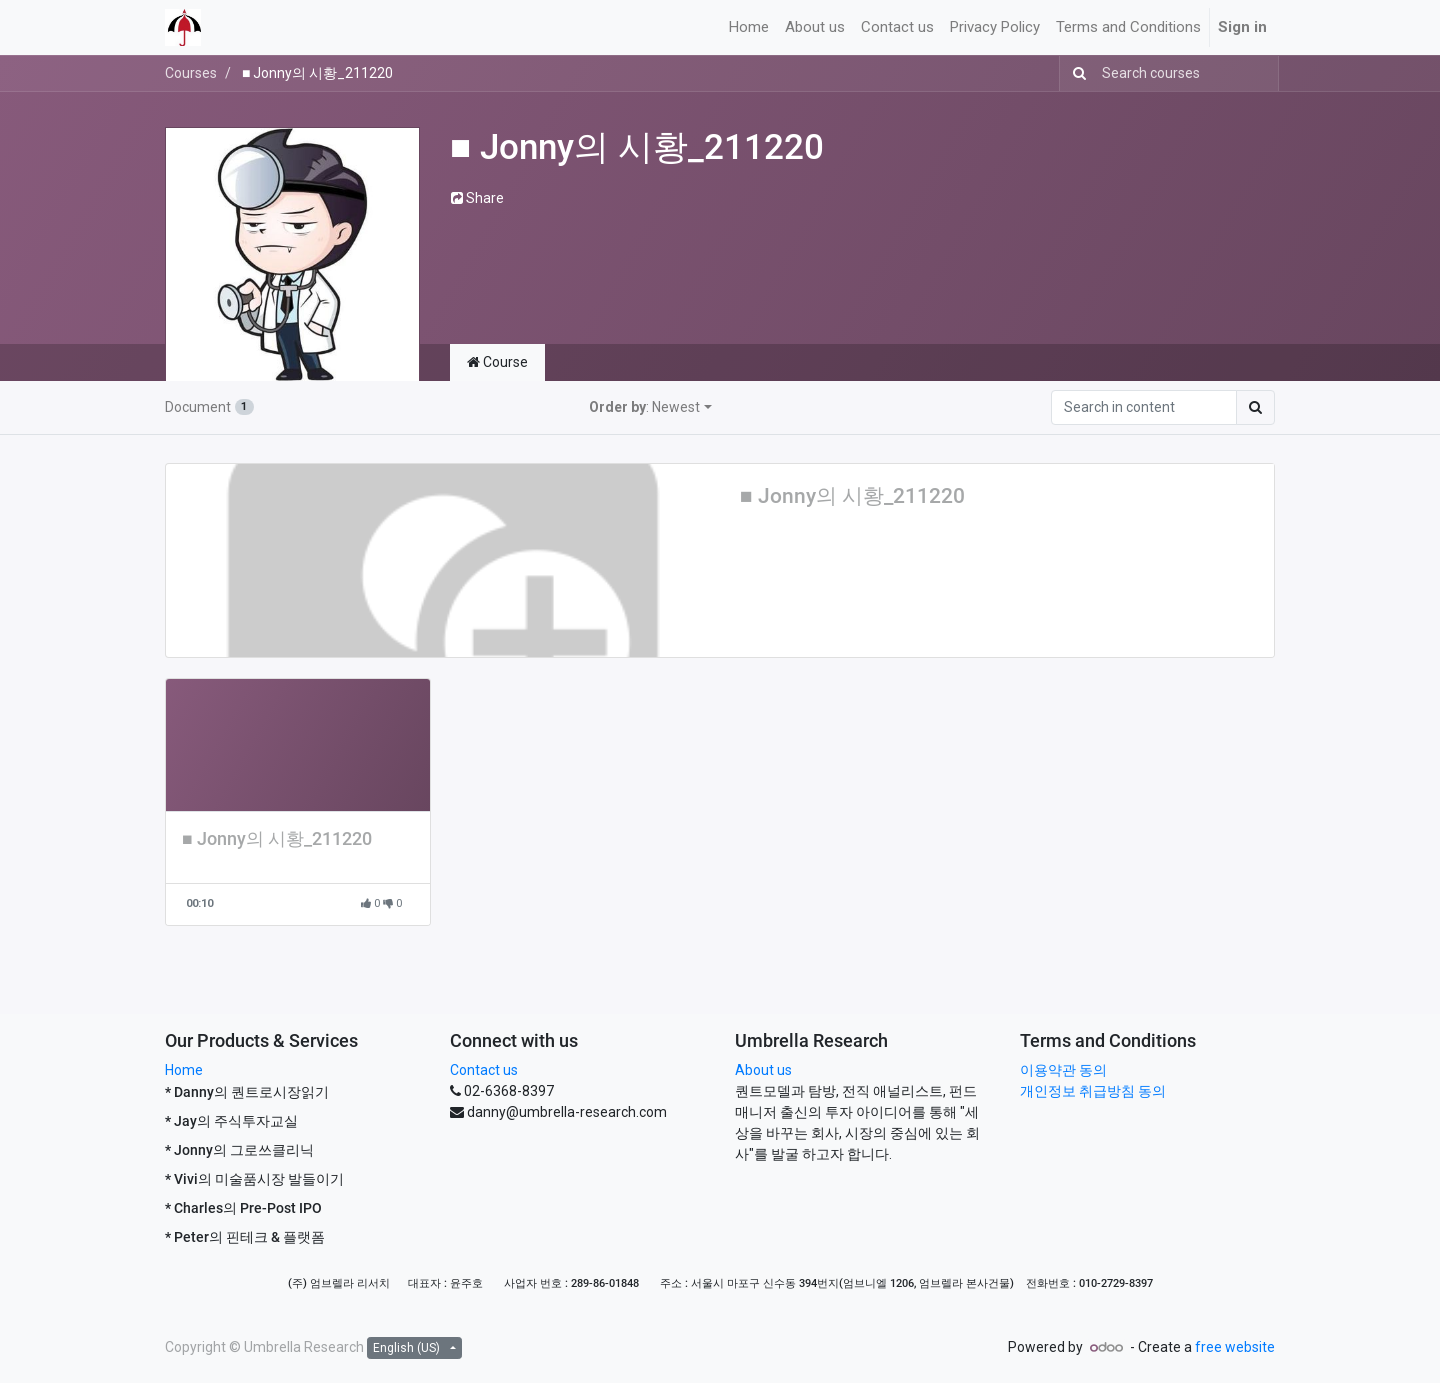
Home (184, 1070)
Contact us (484, 1070)
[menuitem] (749, 27)
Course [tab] (497, 362)
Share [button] (477, 198)
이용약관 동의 (1063, 1070)
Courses (191, 73)
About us (763, 1070)
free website (1235, 1347)
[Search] (1075, 73)
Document (209, 407)
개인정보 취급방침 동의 (1093, 1091)
